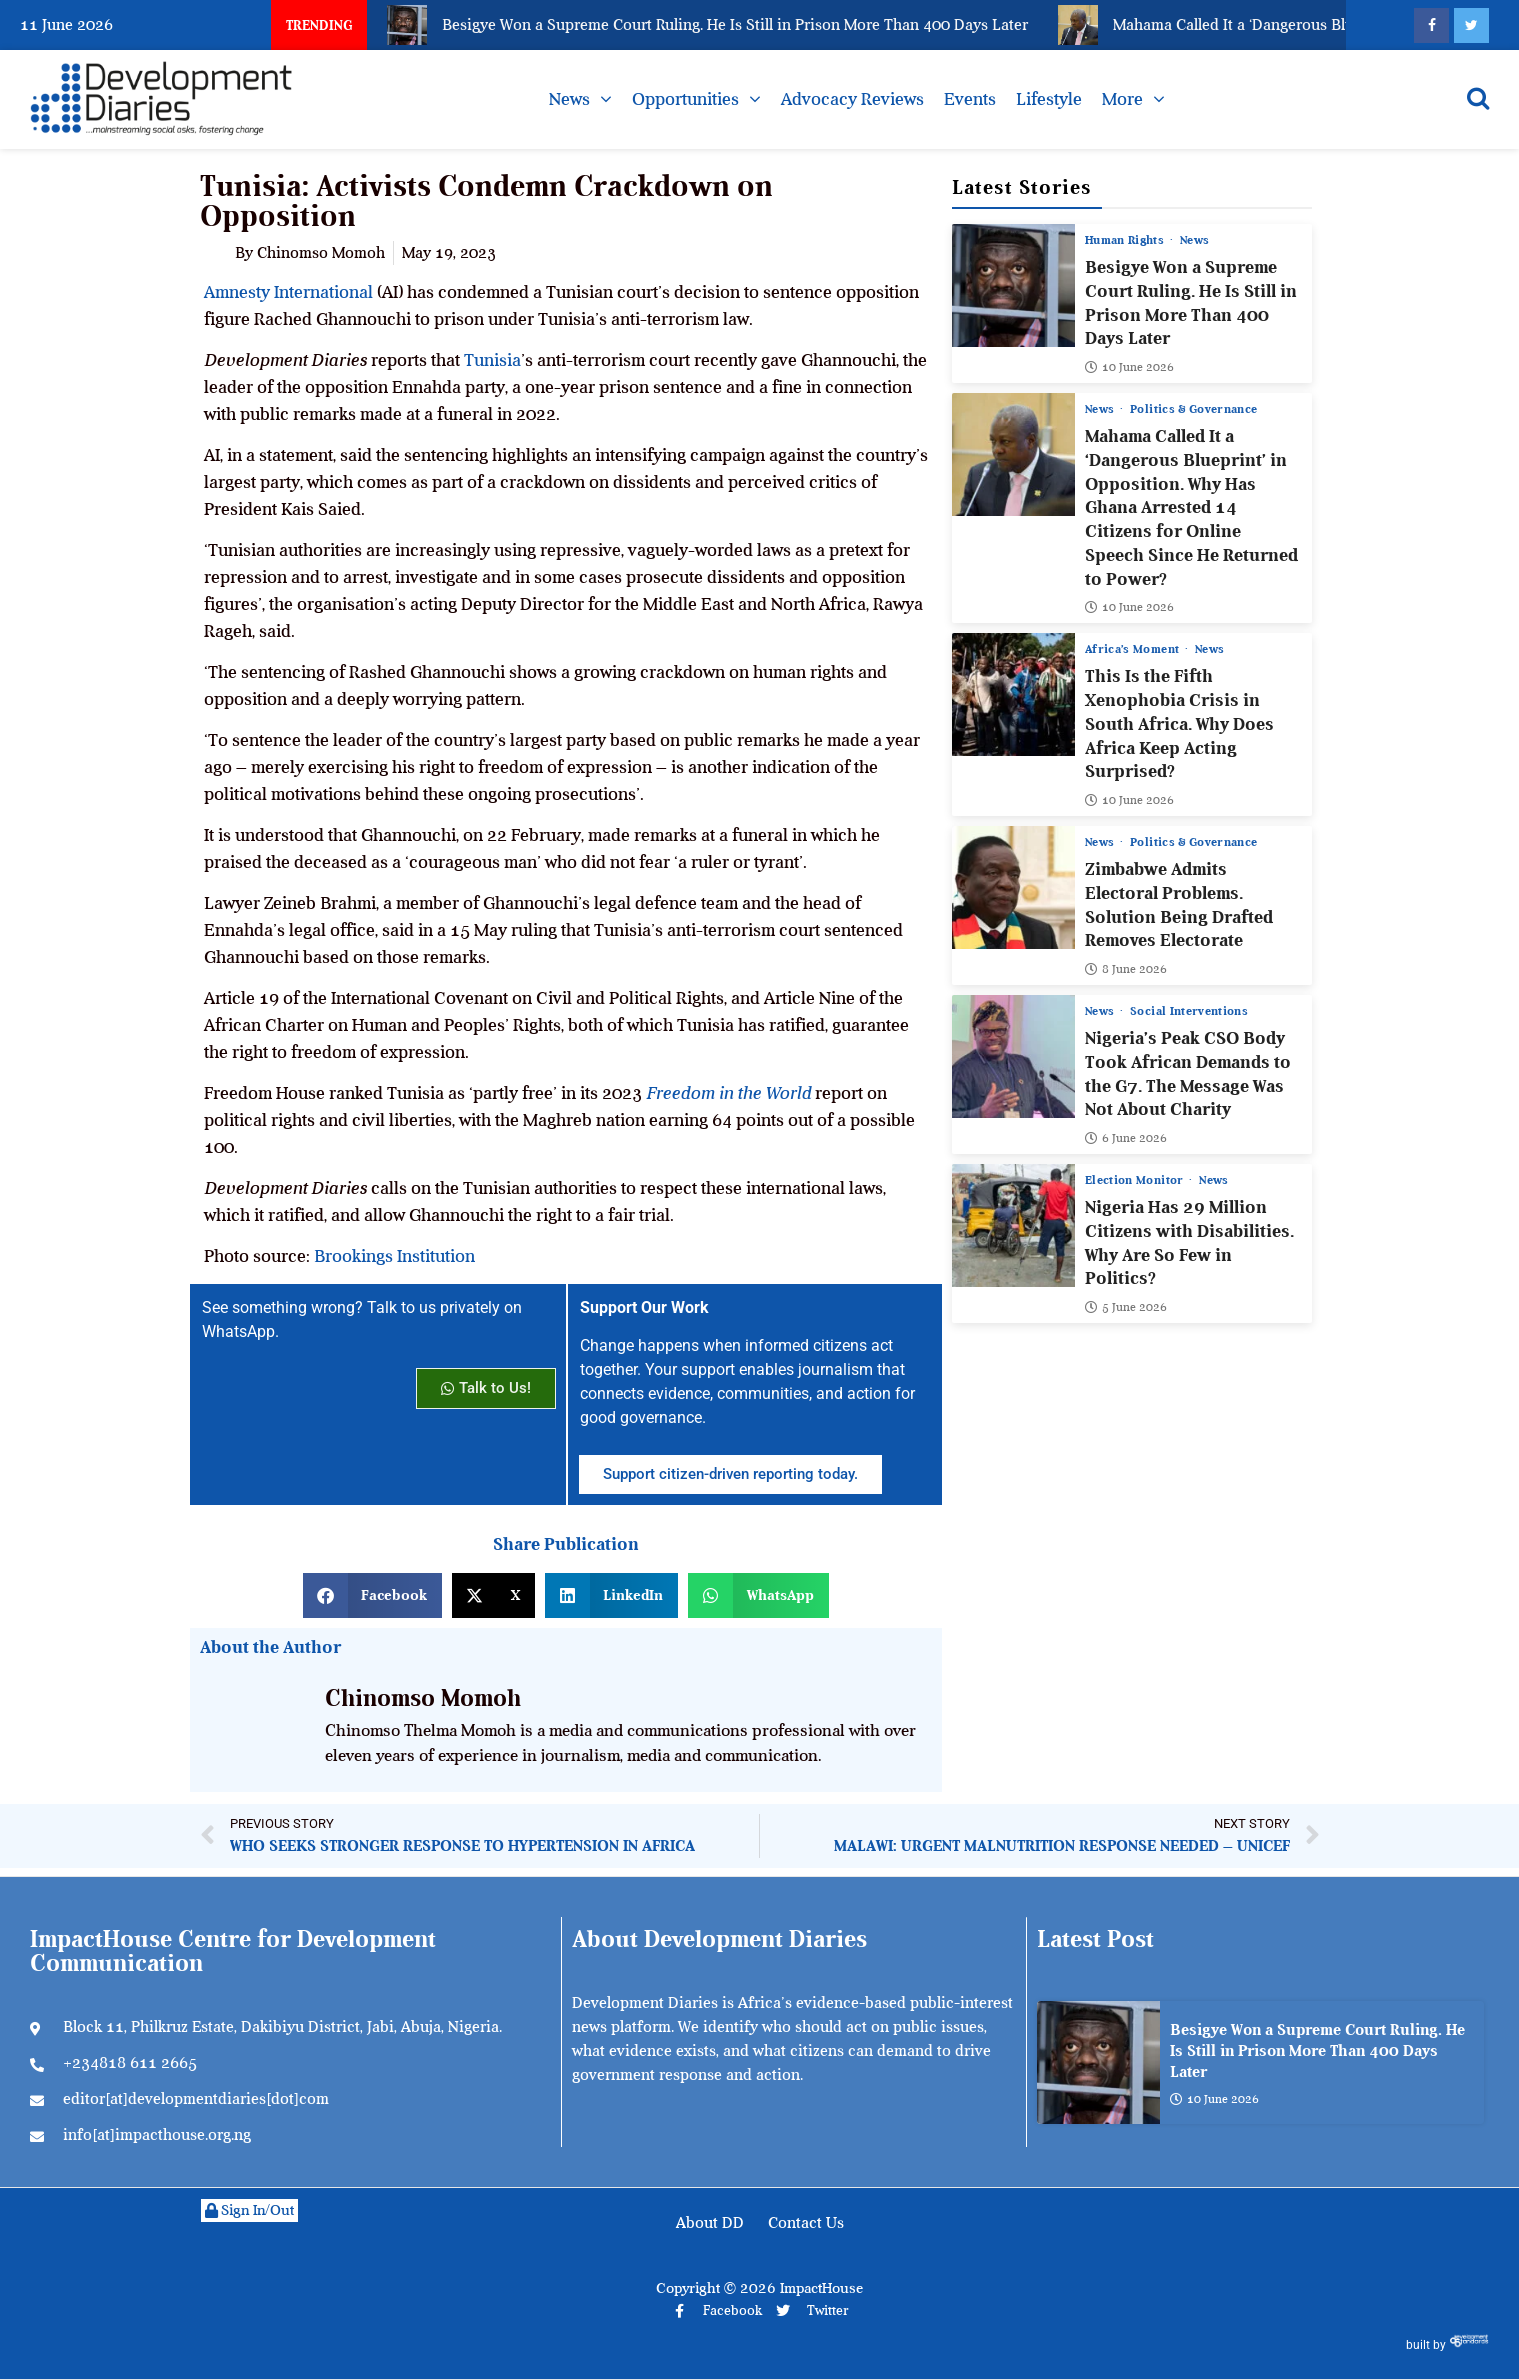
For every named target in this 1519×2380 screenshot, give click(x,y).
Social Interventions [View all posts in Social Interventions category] (1189, 1011)
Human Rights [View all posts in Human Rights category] (1126, 240)
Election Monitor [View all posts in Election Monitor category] (1136, 1180)
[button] (373, 1595)
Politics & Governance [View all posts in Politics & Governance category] (1193, 409)
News (569, 99)
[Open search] (1478, 98)
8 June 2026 (1126, 969)
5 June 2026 (1126, 1307)
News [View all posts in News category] (1194, 240)
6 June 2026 (1126, 1138)
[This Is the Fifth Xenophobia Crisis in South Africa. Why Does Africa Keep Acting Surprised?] (1013, 694)
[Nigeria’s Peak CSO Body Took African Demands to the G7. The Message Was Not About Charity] (1013, 1056)
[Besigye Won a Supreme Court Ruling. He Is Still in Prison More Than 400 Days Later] (1013, 285)
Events (970, 99)
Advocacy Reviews (852, 99)
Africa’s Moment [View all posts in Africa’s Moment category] (1134, 649)
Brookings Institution (394, 1256)
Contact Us (806, 2223)
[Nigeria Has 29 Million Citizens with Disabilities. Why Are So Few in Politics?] (1013, 1225)
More (1122, 99)
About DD (710, 2223)
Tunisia (492, 360)
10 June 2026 (1129, 367)
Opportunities (685, 99)
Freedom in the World (728, 1093)
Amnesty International (288, 292)
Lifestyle (1049, 99)
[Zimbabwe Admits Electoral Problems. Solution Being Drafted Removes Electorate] (1013, 887)
